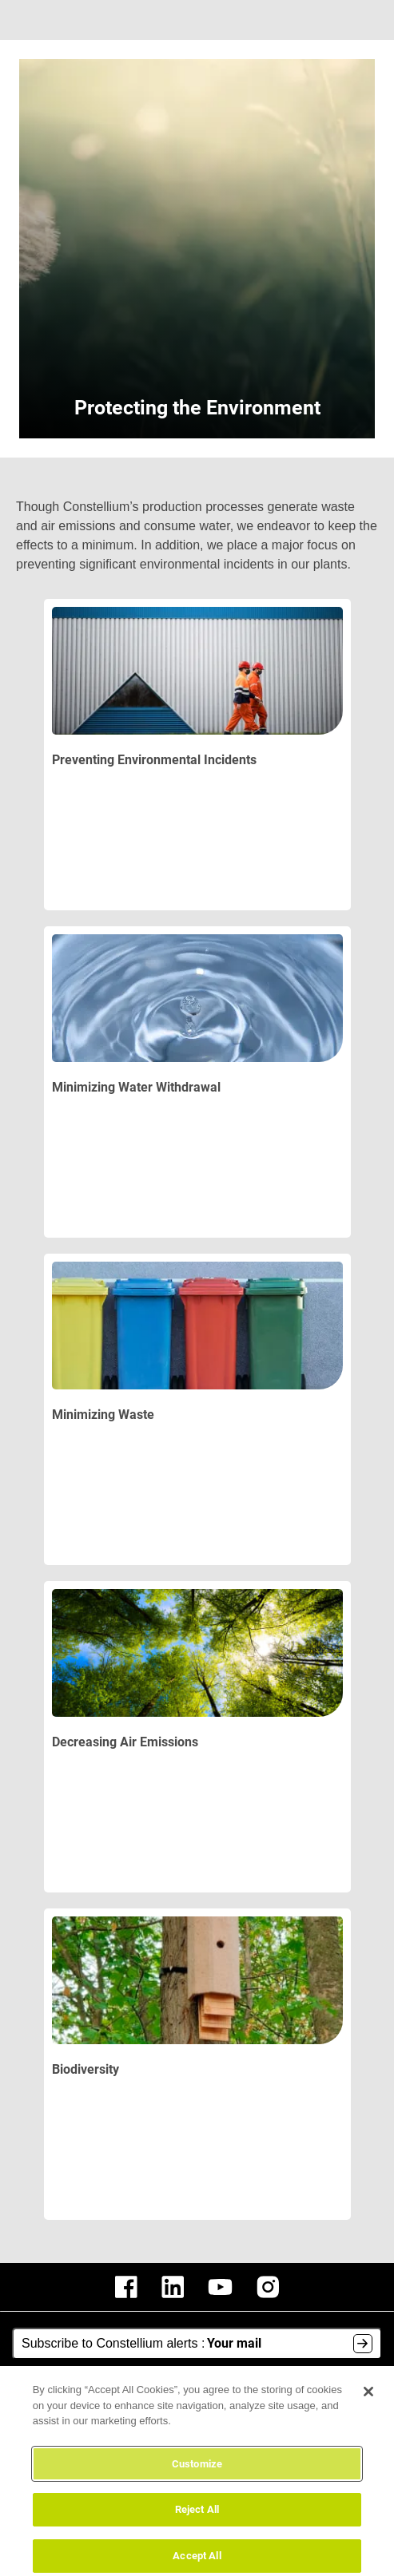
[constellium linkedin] (172, 2287)
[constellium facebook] (126, 2287)
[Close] (368, 2400)
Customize (197, 2473)
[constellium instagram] (268, 2287)
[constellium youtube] (220, 2287)
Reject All (197, 2519)
